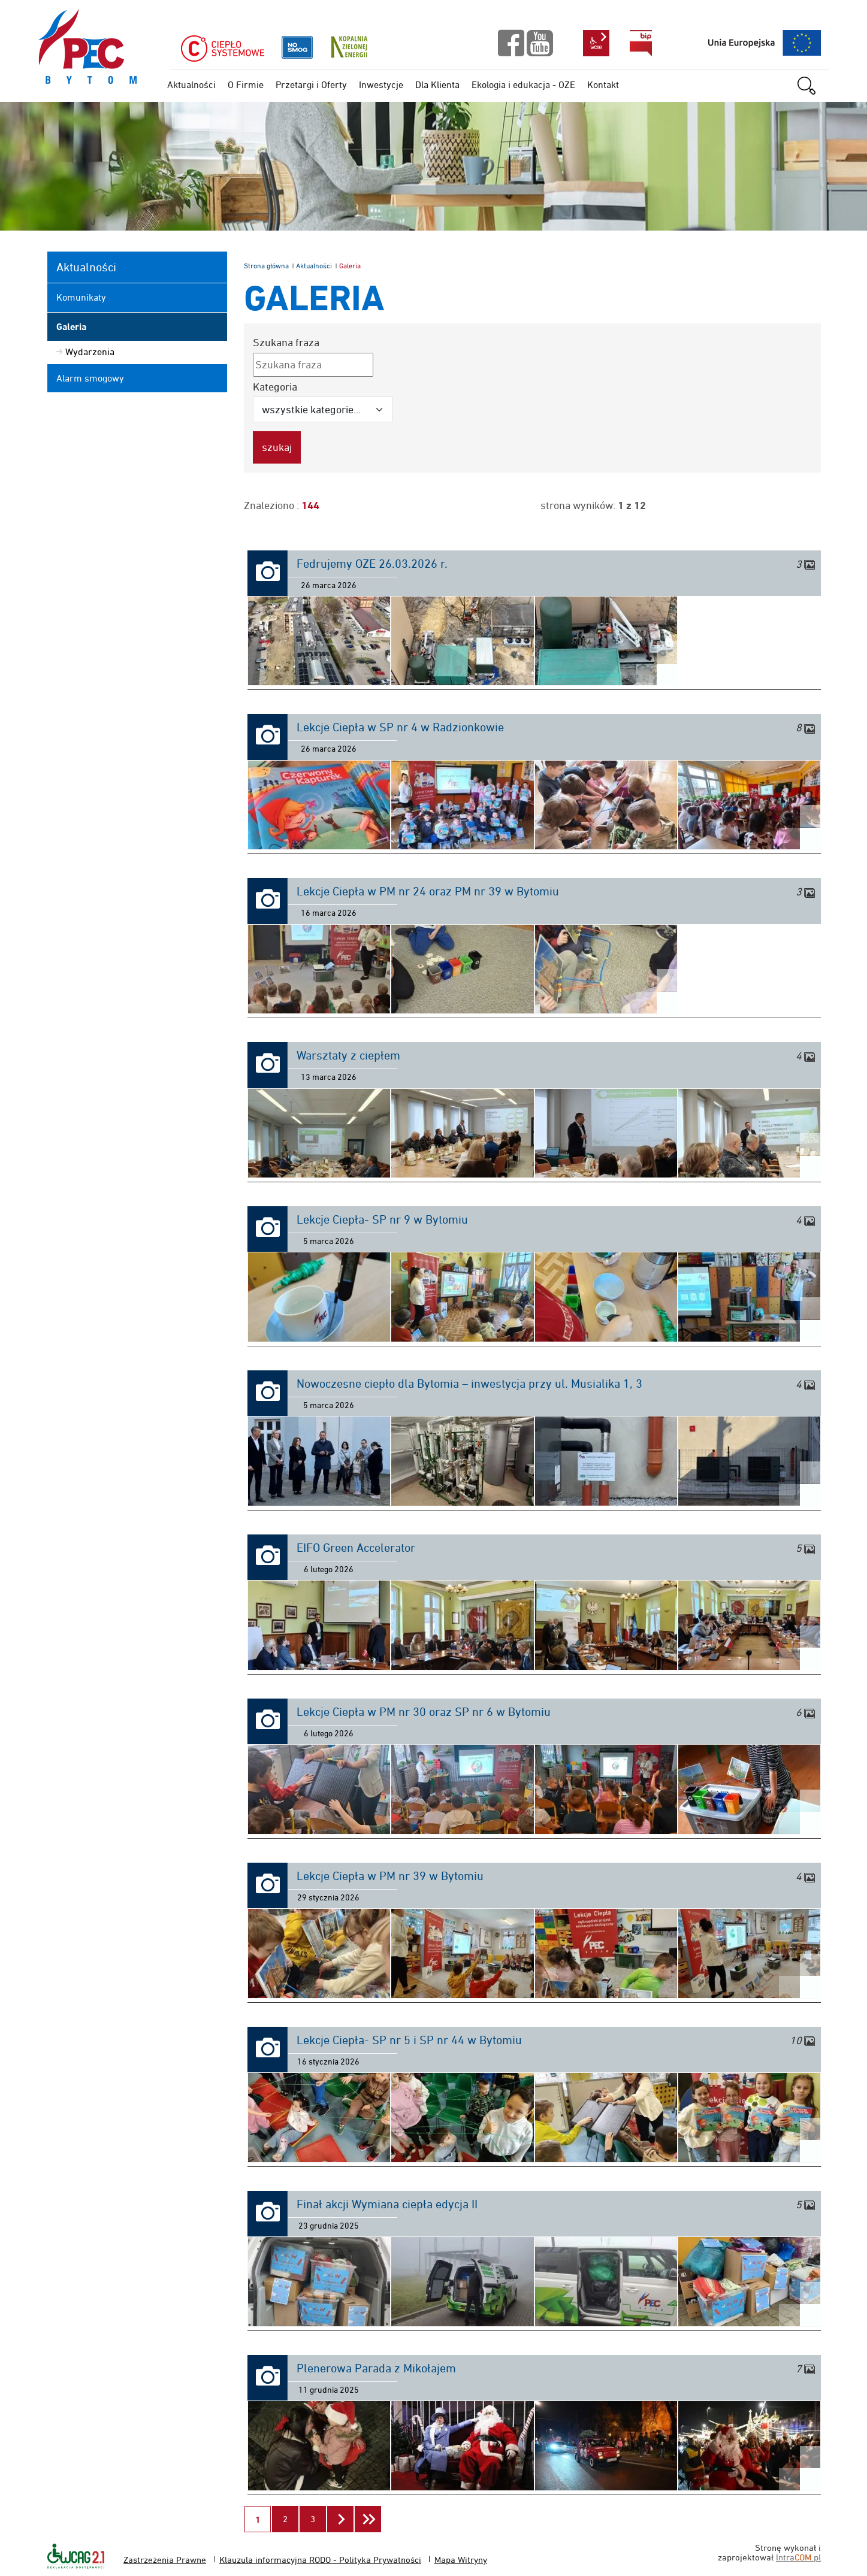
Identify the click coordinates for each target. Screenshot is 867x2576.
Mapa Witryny (460, 2559)
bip (641, 43)
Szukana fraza (286, 342)
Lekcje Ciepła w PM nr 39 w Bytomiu (390, 1876)
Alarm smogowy (90, 378)
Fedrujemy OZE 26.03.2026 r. (372, 563)
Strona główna (266, 265)
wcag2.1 (596, 43)
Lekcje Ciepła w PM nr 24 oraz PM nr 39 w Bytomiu (428, 891)
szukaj (812, 85)
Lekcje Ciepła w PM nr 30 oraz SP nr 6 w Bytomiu (424, 1712)
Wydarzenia (89, 351)
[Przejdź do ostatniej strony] (368, 2519)
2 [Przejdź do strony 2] (290, 2515)
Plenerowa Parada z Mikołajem (376, 2368)
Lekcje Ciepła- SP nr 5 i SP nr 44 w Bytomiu (409, 2040)
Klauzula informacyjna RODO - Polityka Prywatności (320, 2559)
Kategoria (275, 386)
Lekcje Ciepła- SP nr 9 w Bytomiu (382, 1219)
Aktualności (314, 265)
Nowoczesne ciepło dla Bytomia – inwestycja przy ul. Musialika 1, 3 (469, 1383)
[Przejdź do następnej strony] (340, 2519)
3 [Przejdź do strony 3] (318, 2515)
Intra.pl (798, 2557)
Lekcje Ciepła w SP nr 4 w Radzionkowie (400, 727)
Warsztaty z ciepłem (348, 1055)
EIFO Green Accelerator (356, 1547)
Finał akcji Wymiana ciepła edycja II (387, 2204)
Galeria (71, 326)
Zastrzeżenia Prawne (164, 2559)
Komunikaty (81, 297)
